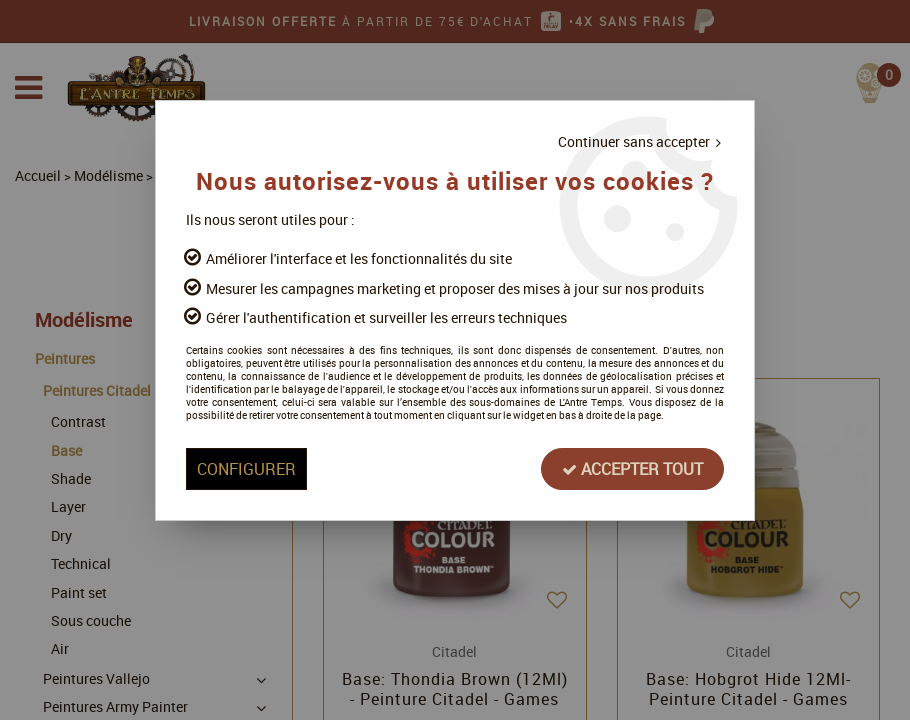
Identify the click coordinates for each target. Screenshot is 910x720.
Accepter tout (632, 469)
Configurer (246, 469)
